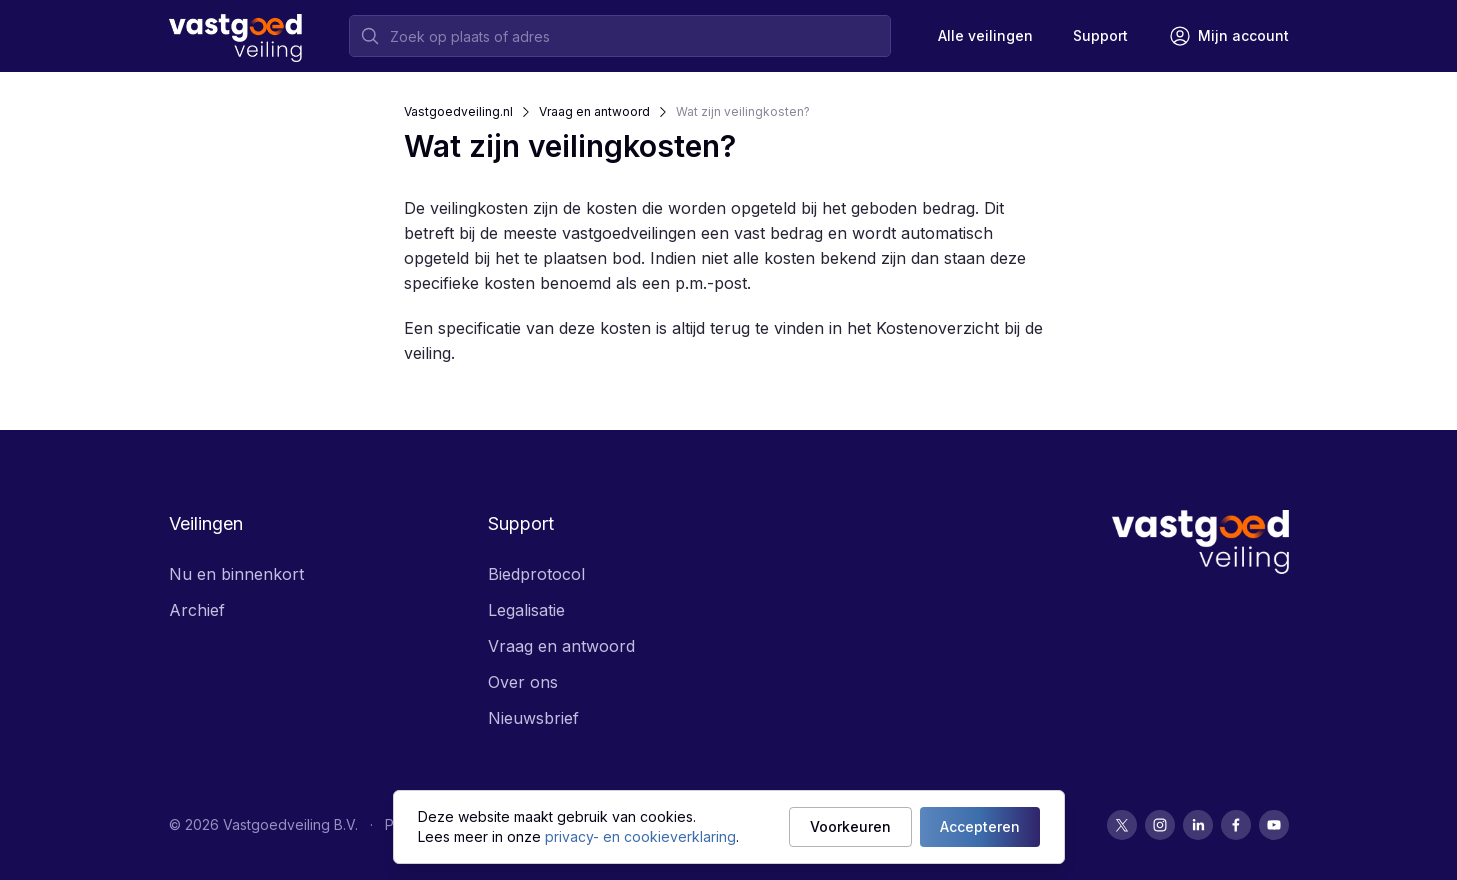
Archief (197, 610)
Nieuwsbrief (533, 718)
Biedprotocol (536, 574)
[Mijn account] (1228, 36)
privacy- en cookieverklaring (640, 836)
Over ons (523, 682)
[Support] (1100, 36)
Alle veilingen (985, 35)
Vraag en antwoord (594, 111)
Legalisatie (526, 610)
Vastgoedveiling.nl (458, 111)
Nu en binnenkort (236, 574)
